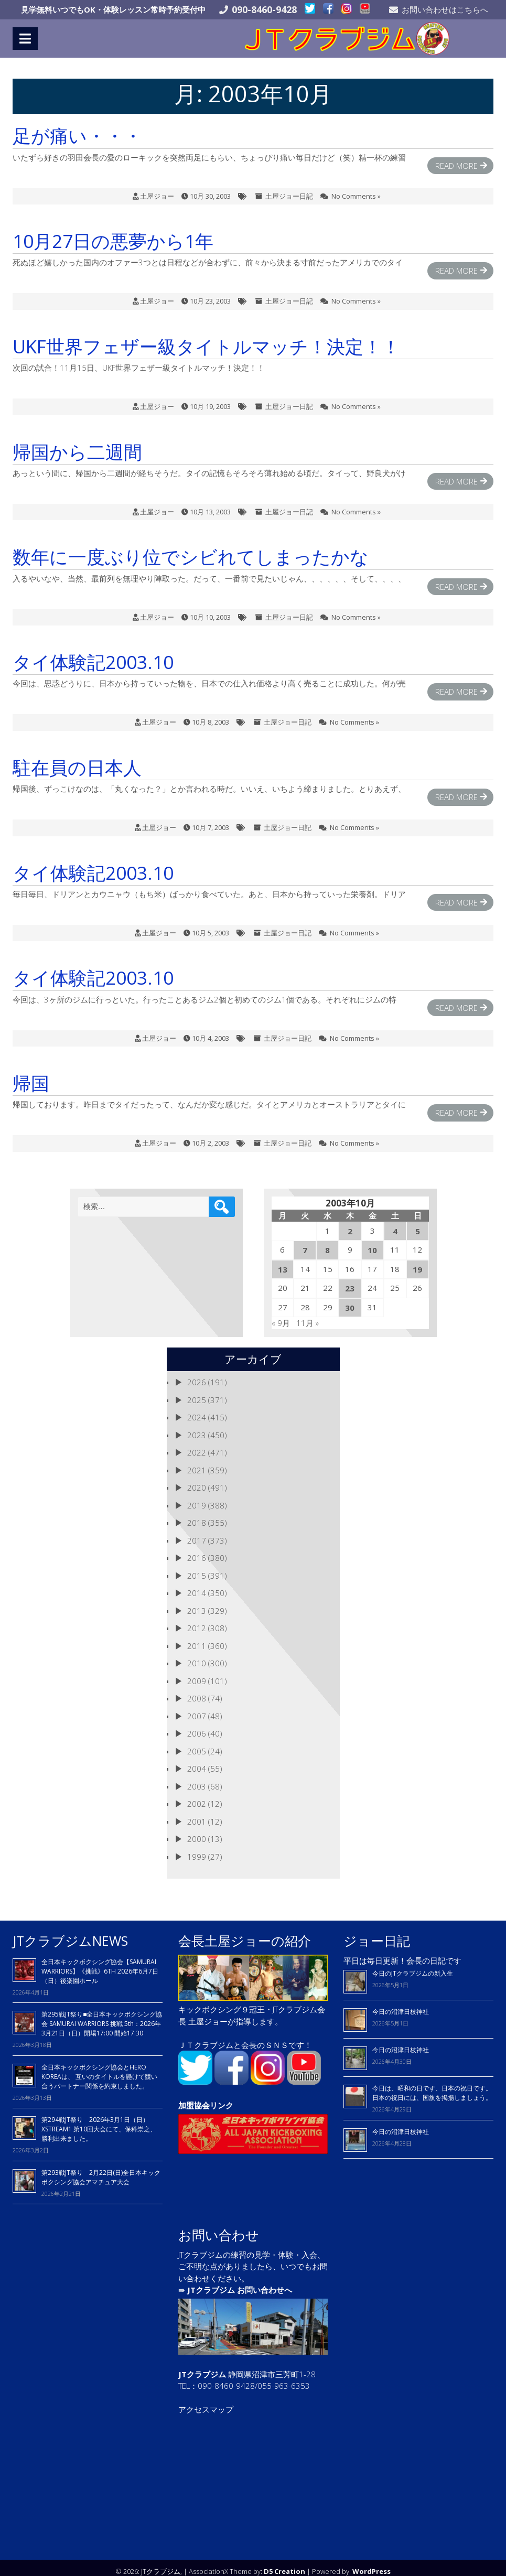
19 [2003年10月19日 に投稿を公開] (417, 1261)
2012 (196, 1620)
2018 (196, 1515)
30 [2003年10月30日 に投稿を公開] (349, 1300)
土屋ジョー (157, 188)
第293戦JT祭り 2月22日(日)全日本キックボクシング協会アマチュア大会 (100, 2169)
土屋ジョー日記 (289, 188)
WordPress (371, 2563)
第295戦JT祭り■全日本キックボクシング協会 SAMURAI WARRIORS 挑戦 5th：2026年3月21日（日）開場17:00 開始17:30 (101, 2016)
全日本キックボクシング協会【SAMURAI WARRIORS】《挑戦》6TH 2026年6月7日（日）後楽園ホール (99, 1963)
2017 (196, 1532)
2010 (196, 1656)
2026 (196, 1375)
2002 (196, 1796)
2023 (196, 1427)
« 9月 (281, 1315)
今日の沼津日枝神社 (400, 2004)
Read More (456, 158)
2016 (196, 1550)
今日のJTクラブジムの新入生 (412, 1965)
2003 (196, 1778)
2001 (196, 1813)
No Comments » (356, 188)
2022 (196, 1445)
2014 (196, 1585)
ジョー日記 (376, 1933)
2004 (196, 1761)
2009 (196, 1673)
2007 (196, 1708)
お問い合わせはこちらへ (445, 9)
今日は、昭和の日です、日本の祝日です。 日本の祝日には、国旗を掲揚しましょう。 (432, 2085)
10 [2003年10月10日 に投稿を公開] (372, 1242)
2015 (196, 1567)
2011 (196, 1638)
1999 (196, 1849)
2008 (196, 1691)
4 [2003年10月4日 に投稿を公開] (395, 1223)
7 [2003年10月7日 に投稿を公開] (305, 1242)
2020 (196, 1480)
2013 (196, 1603)
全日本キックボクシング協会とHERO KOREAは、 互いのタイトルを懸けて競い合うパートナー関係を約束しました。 (99, 2069)
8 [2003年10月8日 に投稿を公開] (327, 1242)
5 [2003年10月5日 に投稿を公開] (417, 1223)
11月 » (307, 1315)
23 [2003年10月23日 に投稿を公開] (349, 1281)
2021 (196, 1462)
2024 (196, 1410)
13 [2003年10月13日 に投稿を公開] (282, 1261)
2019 (196, 1497)
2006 (196, 1726)
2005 (196, 1743)
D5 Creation (284, 2563)
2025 (196, 1392)
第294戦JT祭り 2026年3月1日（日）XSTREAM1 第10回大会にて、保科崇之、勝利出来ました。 (98, 2122)
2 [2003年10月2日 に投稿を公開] (350, 1223)
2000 (196, 1831)
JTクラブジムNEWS (70, 1933)
